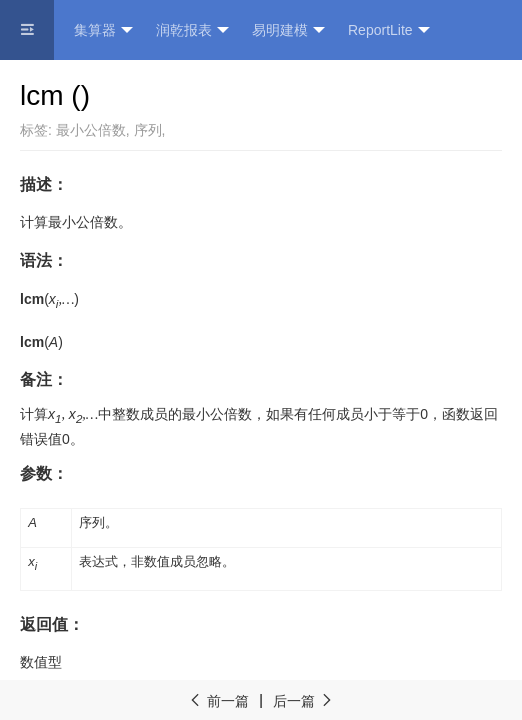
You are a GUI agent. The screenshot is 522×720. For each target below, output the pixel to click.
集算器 (103, 30)
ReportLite (389, 30)
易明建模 (288, 30)
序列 (148, 130)
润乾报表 (192, 30)
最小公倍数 (91, 130)
